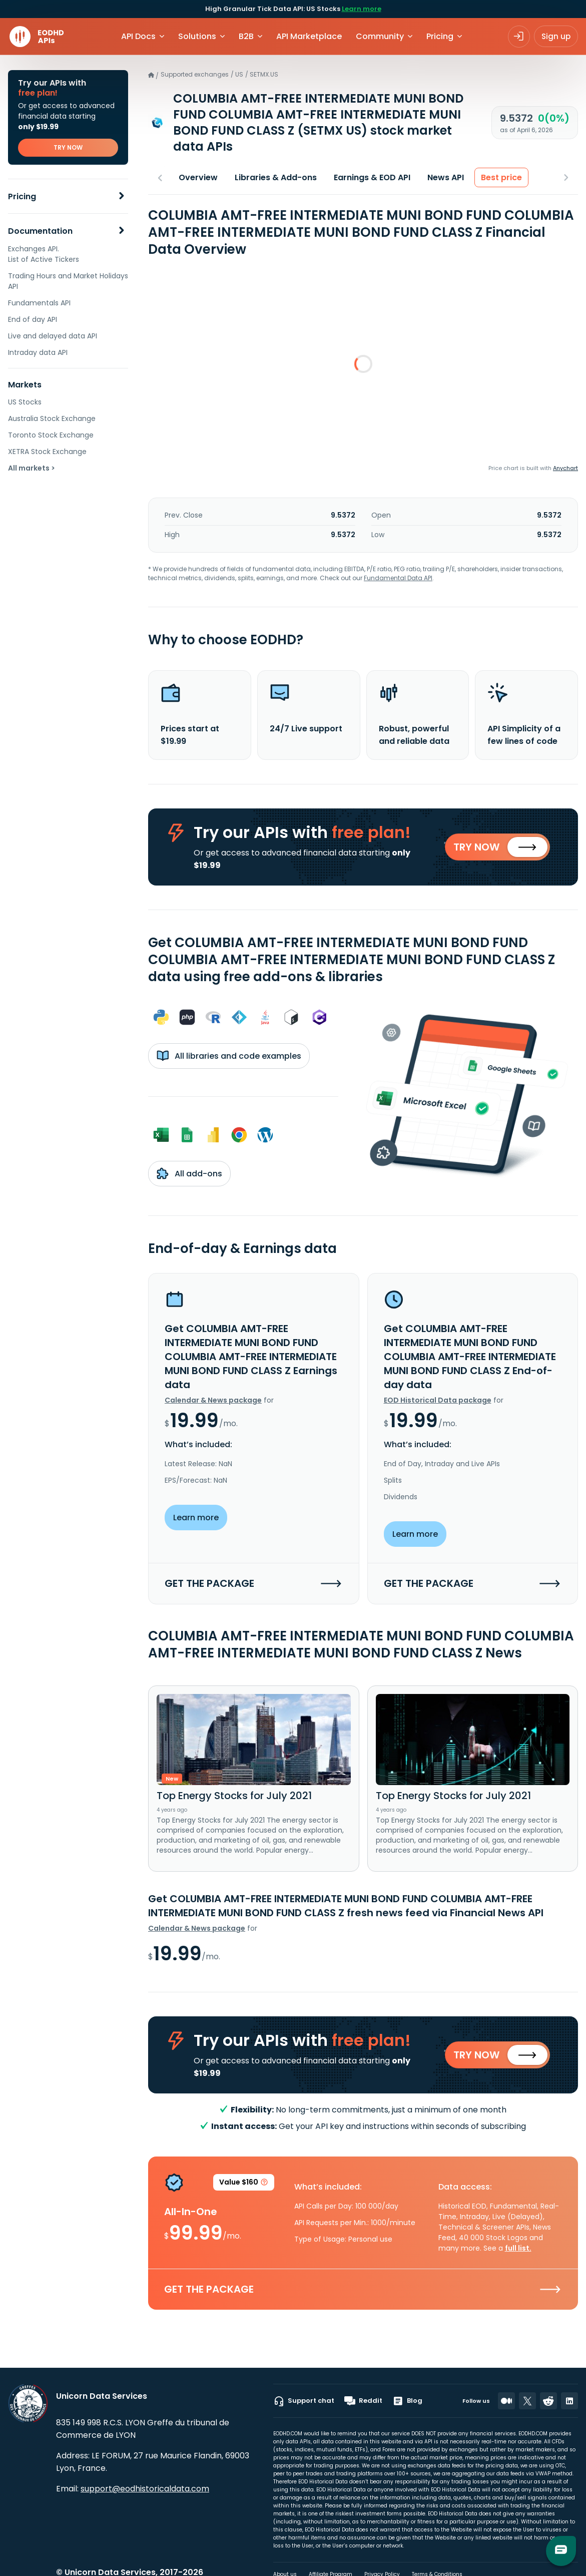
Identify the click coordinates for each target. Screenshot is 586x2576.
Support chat (303, 2400)
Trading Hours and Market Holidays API (68, 281)
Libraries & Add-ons (276, 177)
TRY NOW (68, 147)
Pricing (22, 196)
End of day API (32, 319)
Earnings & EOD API (372, 177)
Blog (407, 2400)
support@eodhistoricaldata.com (145, 2488)
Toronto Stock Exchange (51, 435)
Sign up (555, 36)
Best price (501, 177)
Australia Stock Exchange (52, 418)
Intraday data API (38, 352)
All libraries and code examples (229, 1060)
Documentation (40, 231)
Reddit (363, 2400)
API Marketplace (309, 36)
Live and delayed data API (52, 336)
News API (445, 177)
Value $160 (243, 2192)
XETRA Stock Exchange (47, 452)
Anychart (565, 468)
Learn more (361, 9)
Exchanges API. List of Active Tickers (43, 254)
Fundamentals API (39, 303)
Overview (198, 177)
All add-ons (189, 1177)
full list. (518, 2256)
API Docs (138, 36)
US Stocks (25, 402)
